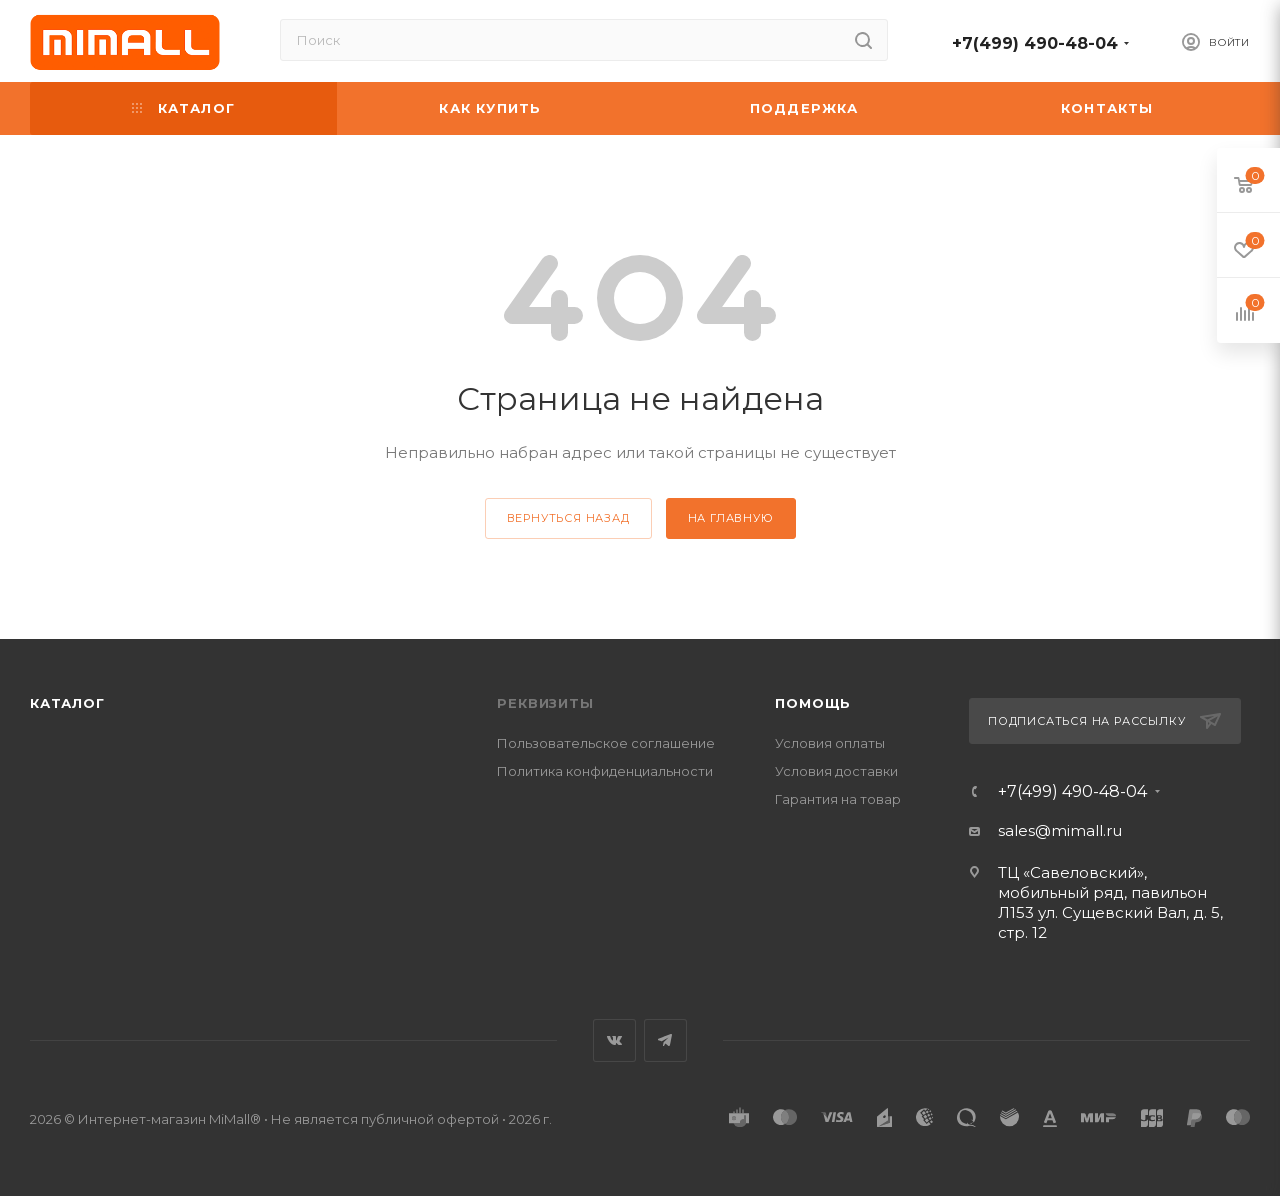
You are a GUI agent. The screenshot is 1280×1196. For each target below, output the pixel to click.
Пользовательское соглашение (606, 743)
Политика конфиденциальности (605, 771)
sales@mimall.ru (1060, 830)
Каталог (67, 703)
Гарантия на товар (838, 799)
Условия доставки (836, 771)
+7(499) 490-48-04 (1035, 43)
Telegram (665, 1040)
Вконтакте (614, 1040)
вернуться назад (568, 518)
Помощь (813, 703)
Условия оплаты (830, 743)
